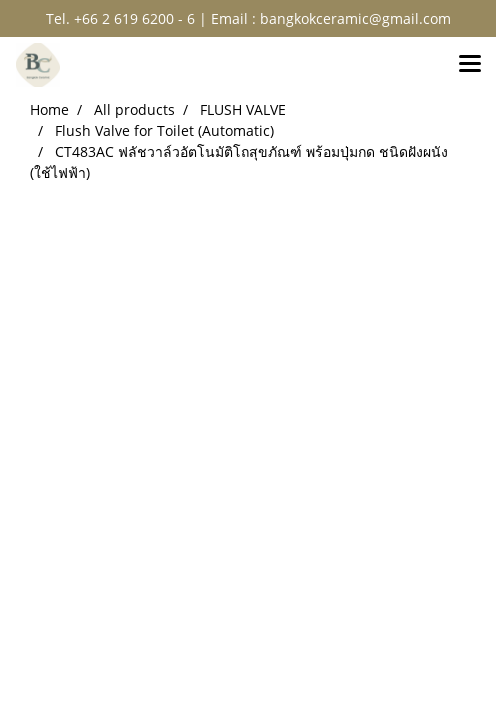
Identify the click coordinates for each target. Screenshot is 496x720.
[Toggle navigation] (470, 65)
